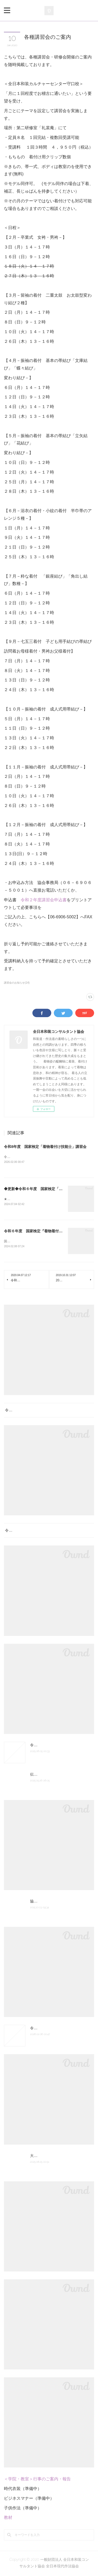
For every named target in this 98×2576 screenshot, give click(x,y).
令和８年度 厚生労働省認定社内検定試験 (39, 1531)
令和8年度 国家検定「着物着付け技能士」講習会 (45, 1147)
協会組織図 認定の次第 (49, 1902)
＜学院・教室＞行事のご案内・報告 (37, 2480)
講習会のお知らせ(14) (17, 982)
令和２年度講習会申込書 (44, 900)
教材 (8, 2519)
